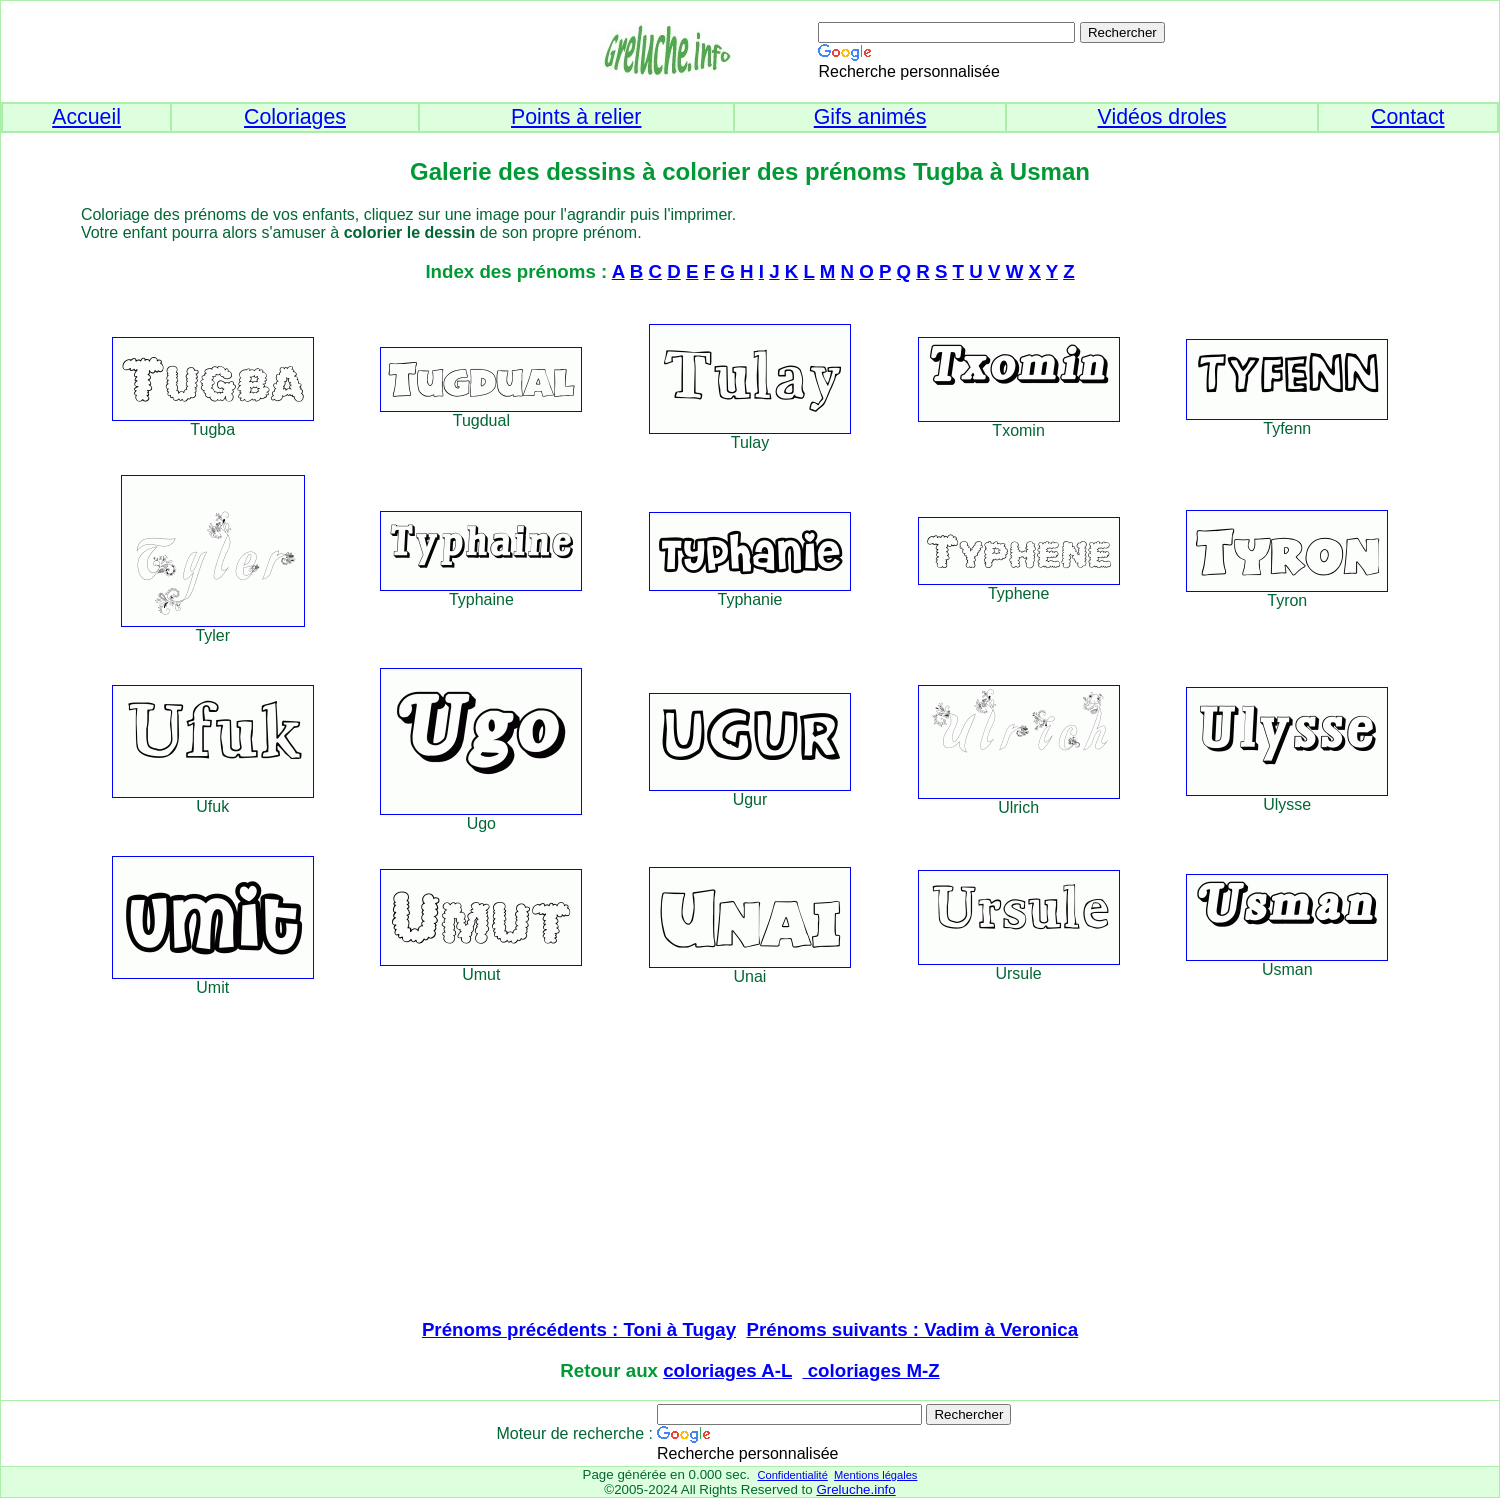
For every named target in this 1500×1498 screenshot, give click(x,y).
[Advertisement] (750, 1160)
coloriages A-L (727, 1370)
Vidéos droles (1162, 117)
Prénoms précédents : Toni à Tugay (579, 1329)
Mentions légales (875, 1475)
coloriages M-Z (871, 1370)
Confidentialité (792, 1475)
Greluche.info (855, 1489)
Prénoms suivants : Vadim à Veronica (913, 1329)
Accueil (86, 117)
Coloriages (295, 117)
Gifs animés (870, 117)
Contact (1408, 117)
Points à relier (576, 117)
